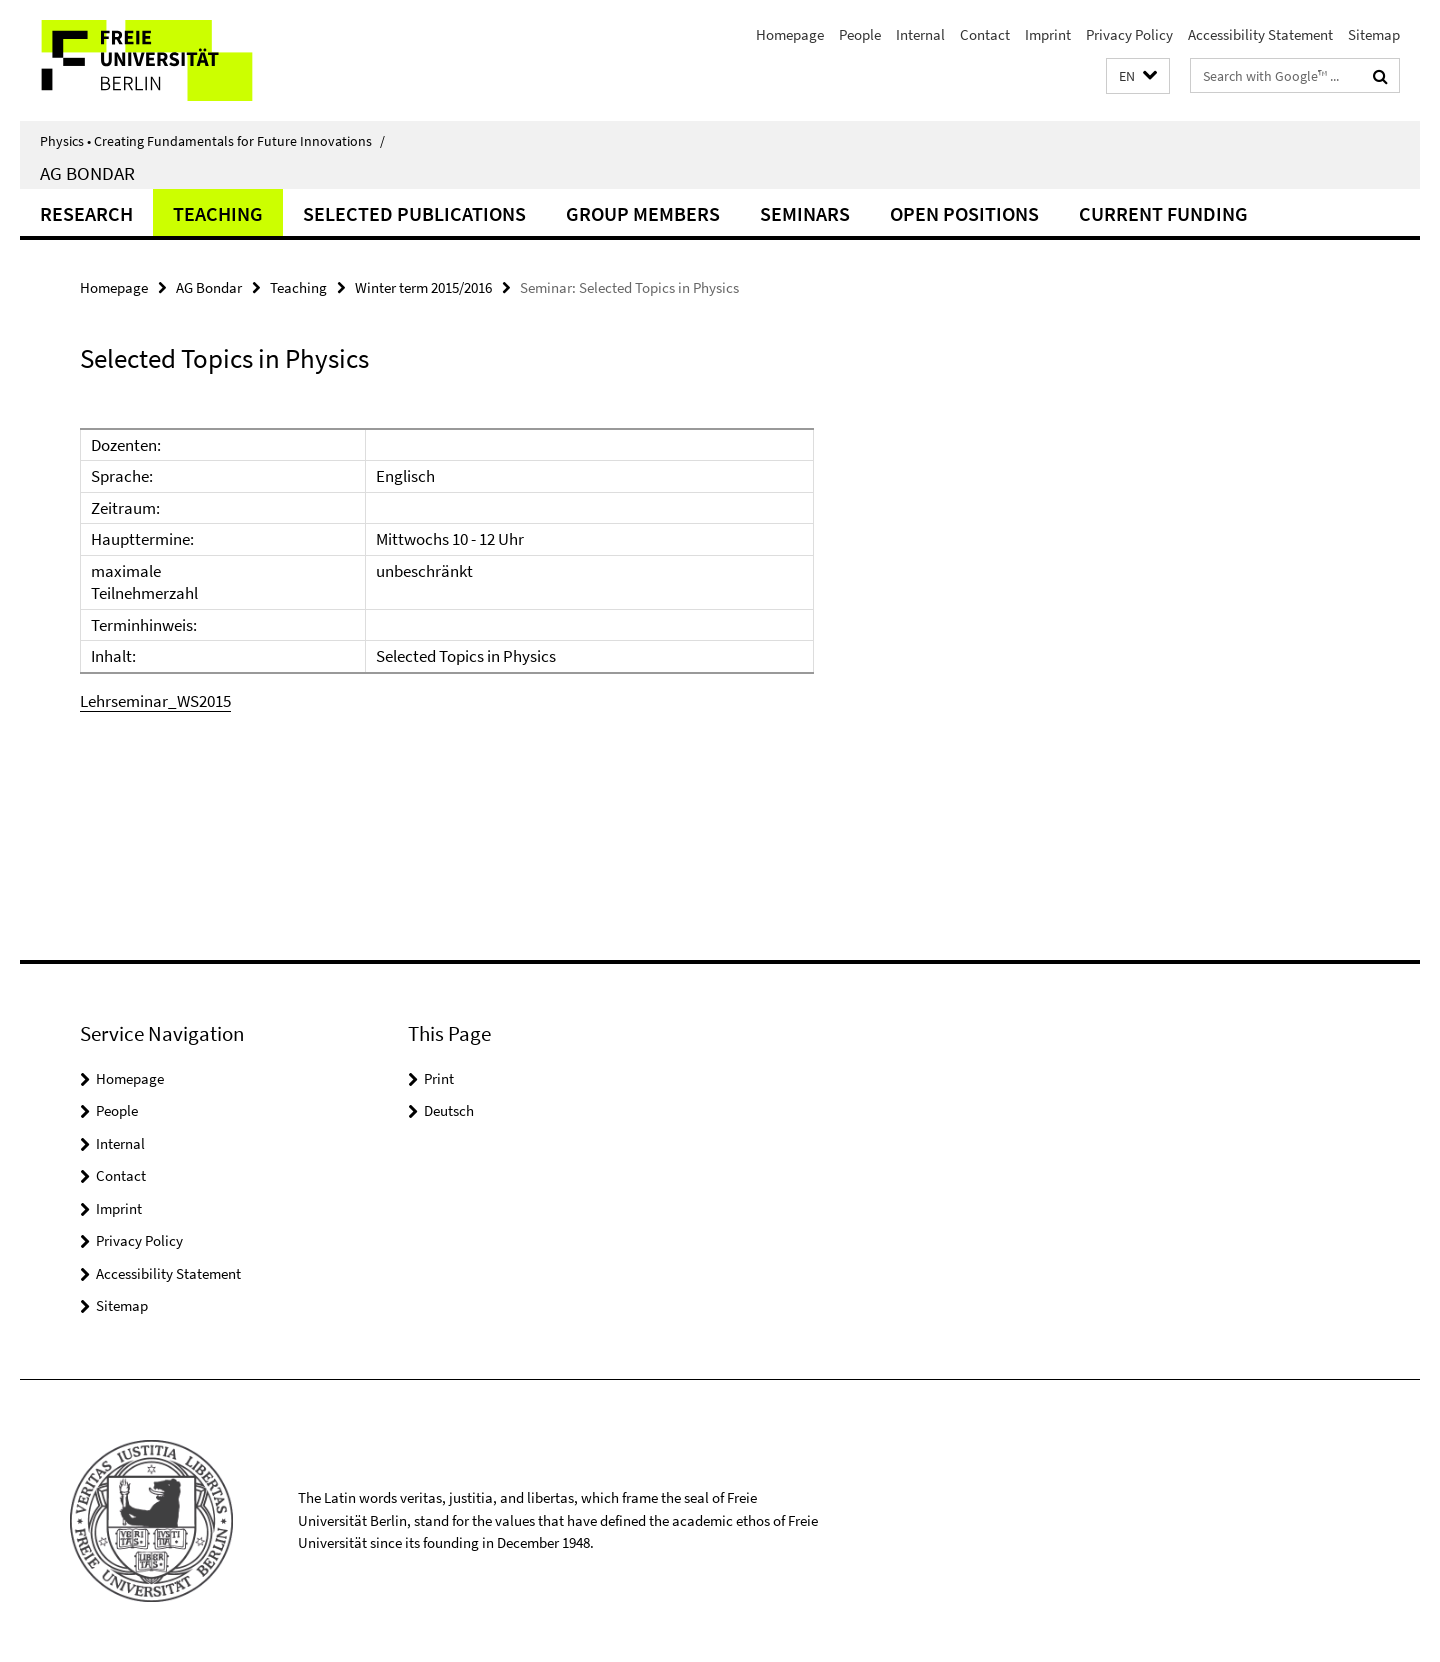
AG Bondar (87, 173)
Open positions (964, 213)
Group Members (643, 213)
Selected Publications (414, 213)
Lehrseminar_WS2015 (155, 701)
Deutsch (449, 1110)
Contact (985, 34)
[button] (1138, 76)
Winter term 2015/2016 (423, 287)
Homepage (790, 34)
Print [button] (439, 1078)
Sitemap (1374, 34)
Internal (920, 34)
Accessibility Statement (1260, 34)
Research (86, 213)
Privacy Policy (1129, 34)
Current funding (1163, 213)
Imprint (1048, 34)
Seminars (805, 213)
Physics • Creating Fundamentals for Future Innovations (212, 141)
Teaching (218, 213)
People (860, 34)
